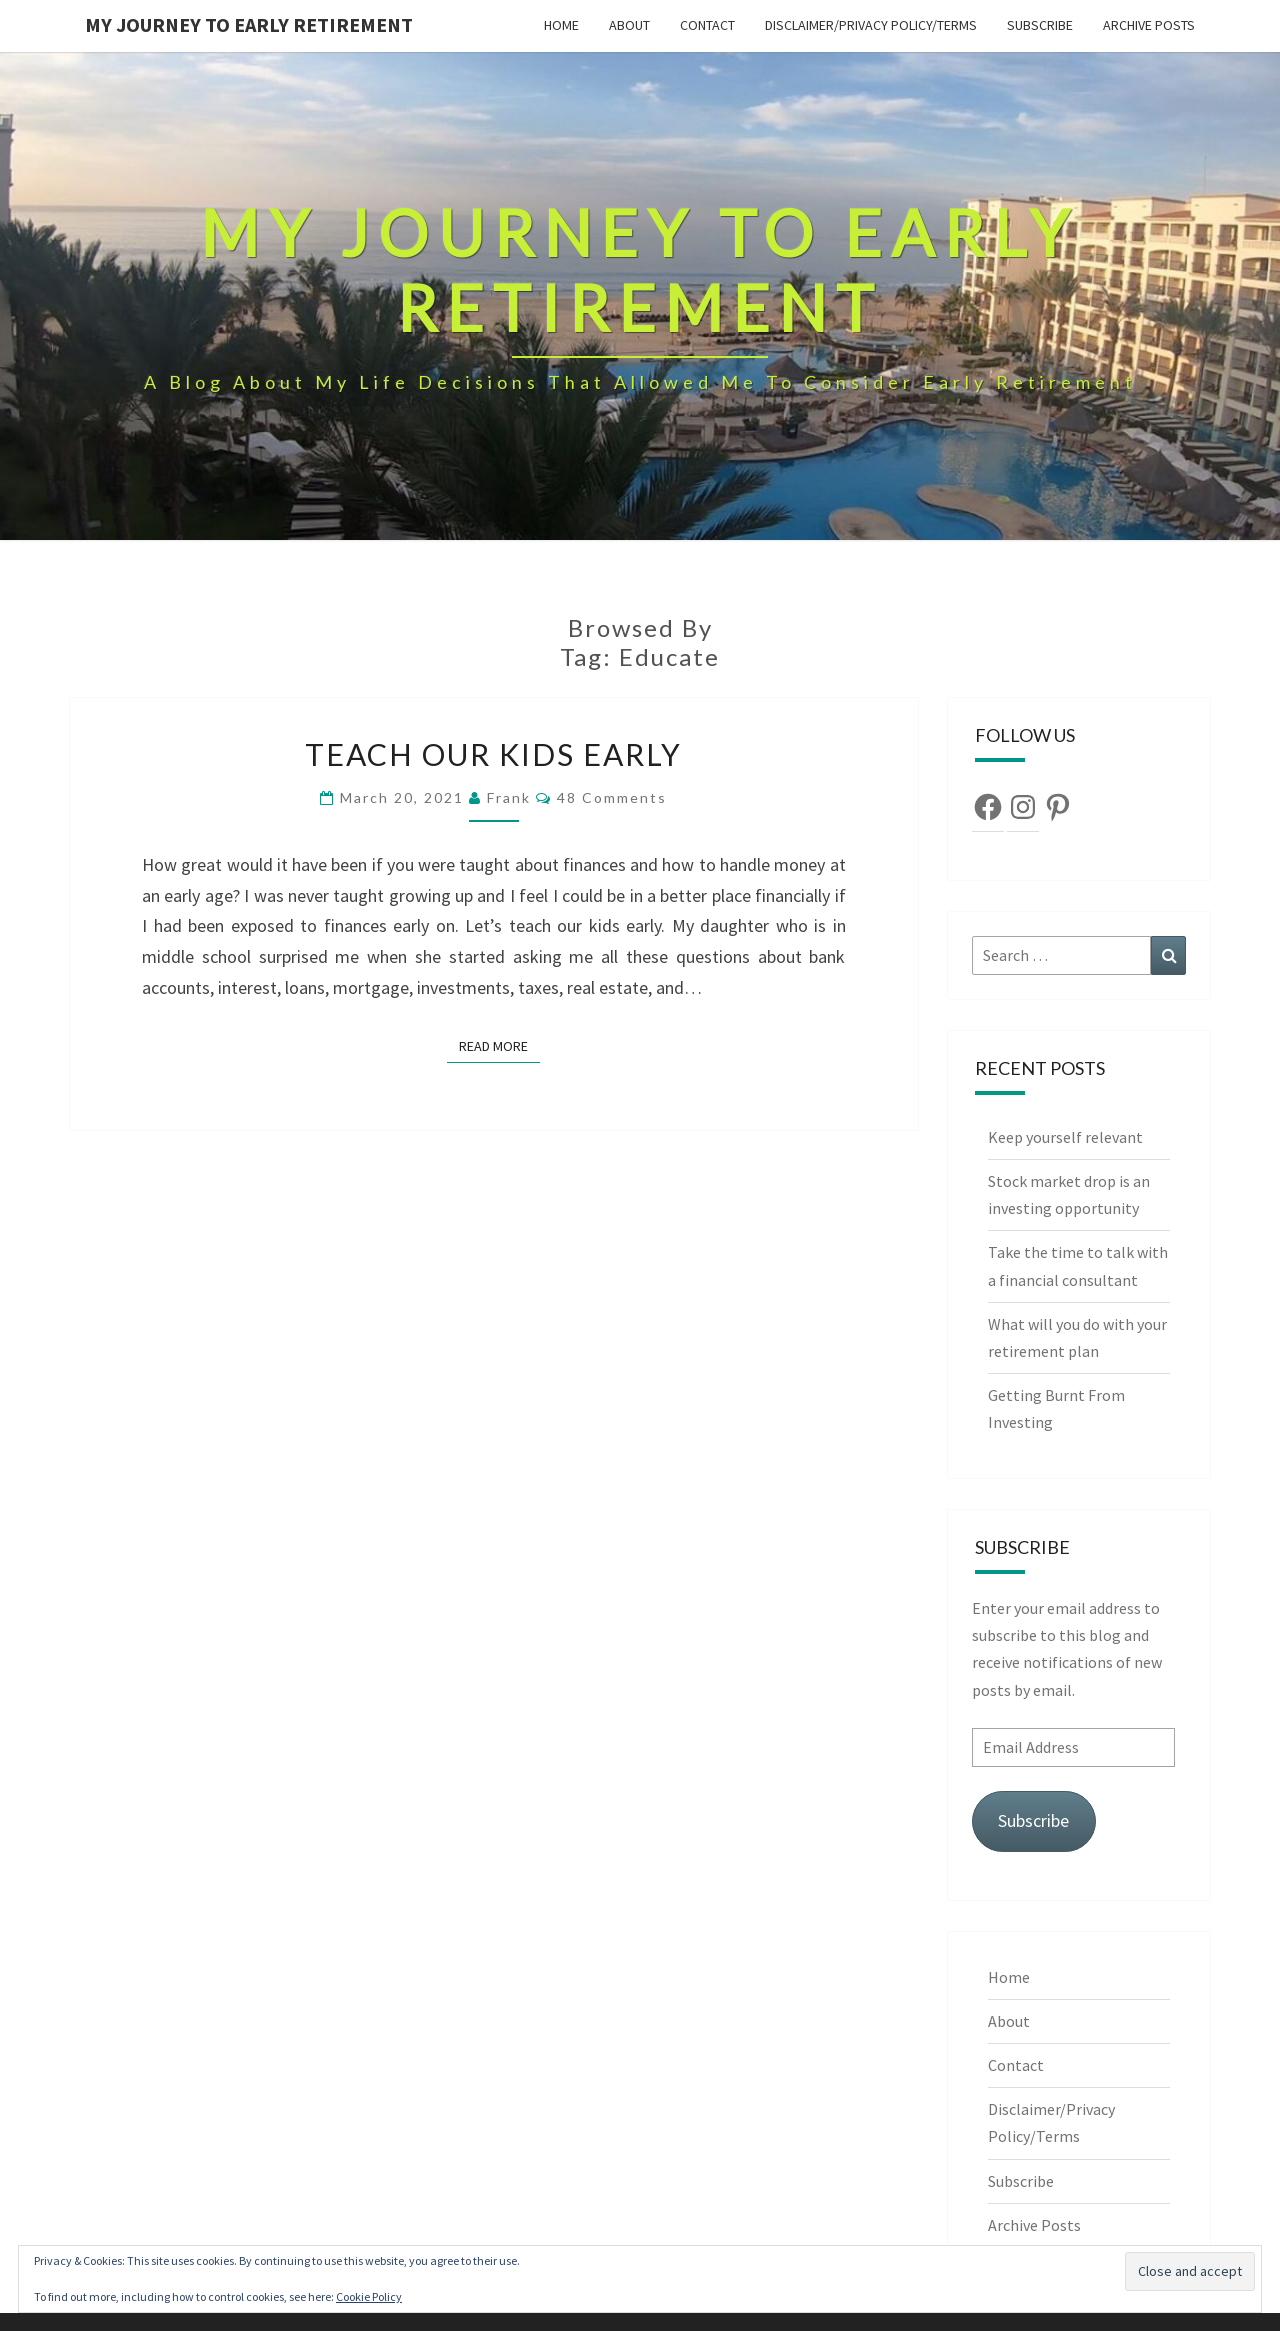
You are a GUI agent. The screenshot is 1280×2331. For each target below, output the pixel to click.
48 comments (612, 797)
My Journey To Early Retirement (249, 24)
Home (561, 25)
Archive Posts (1149, 25)
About (629, 25)
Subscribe (1040, 25)
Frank (509, 797)
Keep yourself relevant (1067, 1137)
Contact (707, 25)
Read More (499, 1045)
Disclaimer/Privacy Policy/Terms (871, 25)
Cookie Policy (369, 2296)
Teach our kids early (493, 754)
